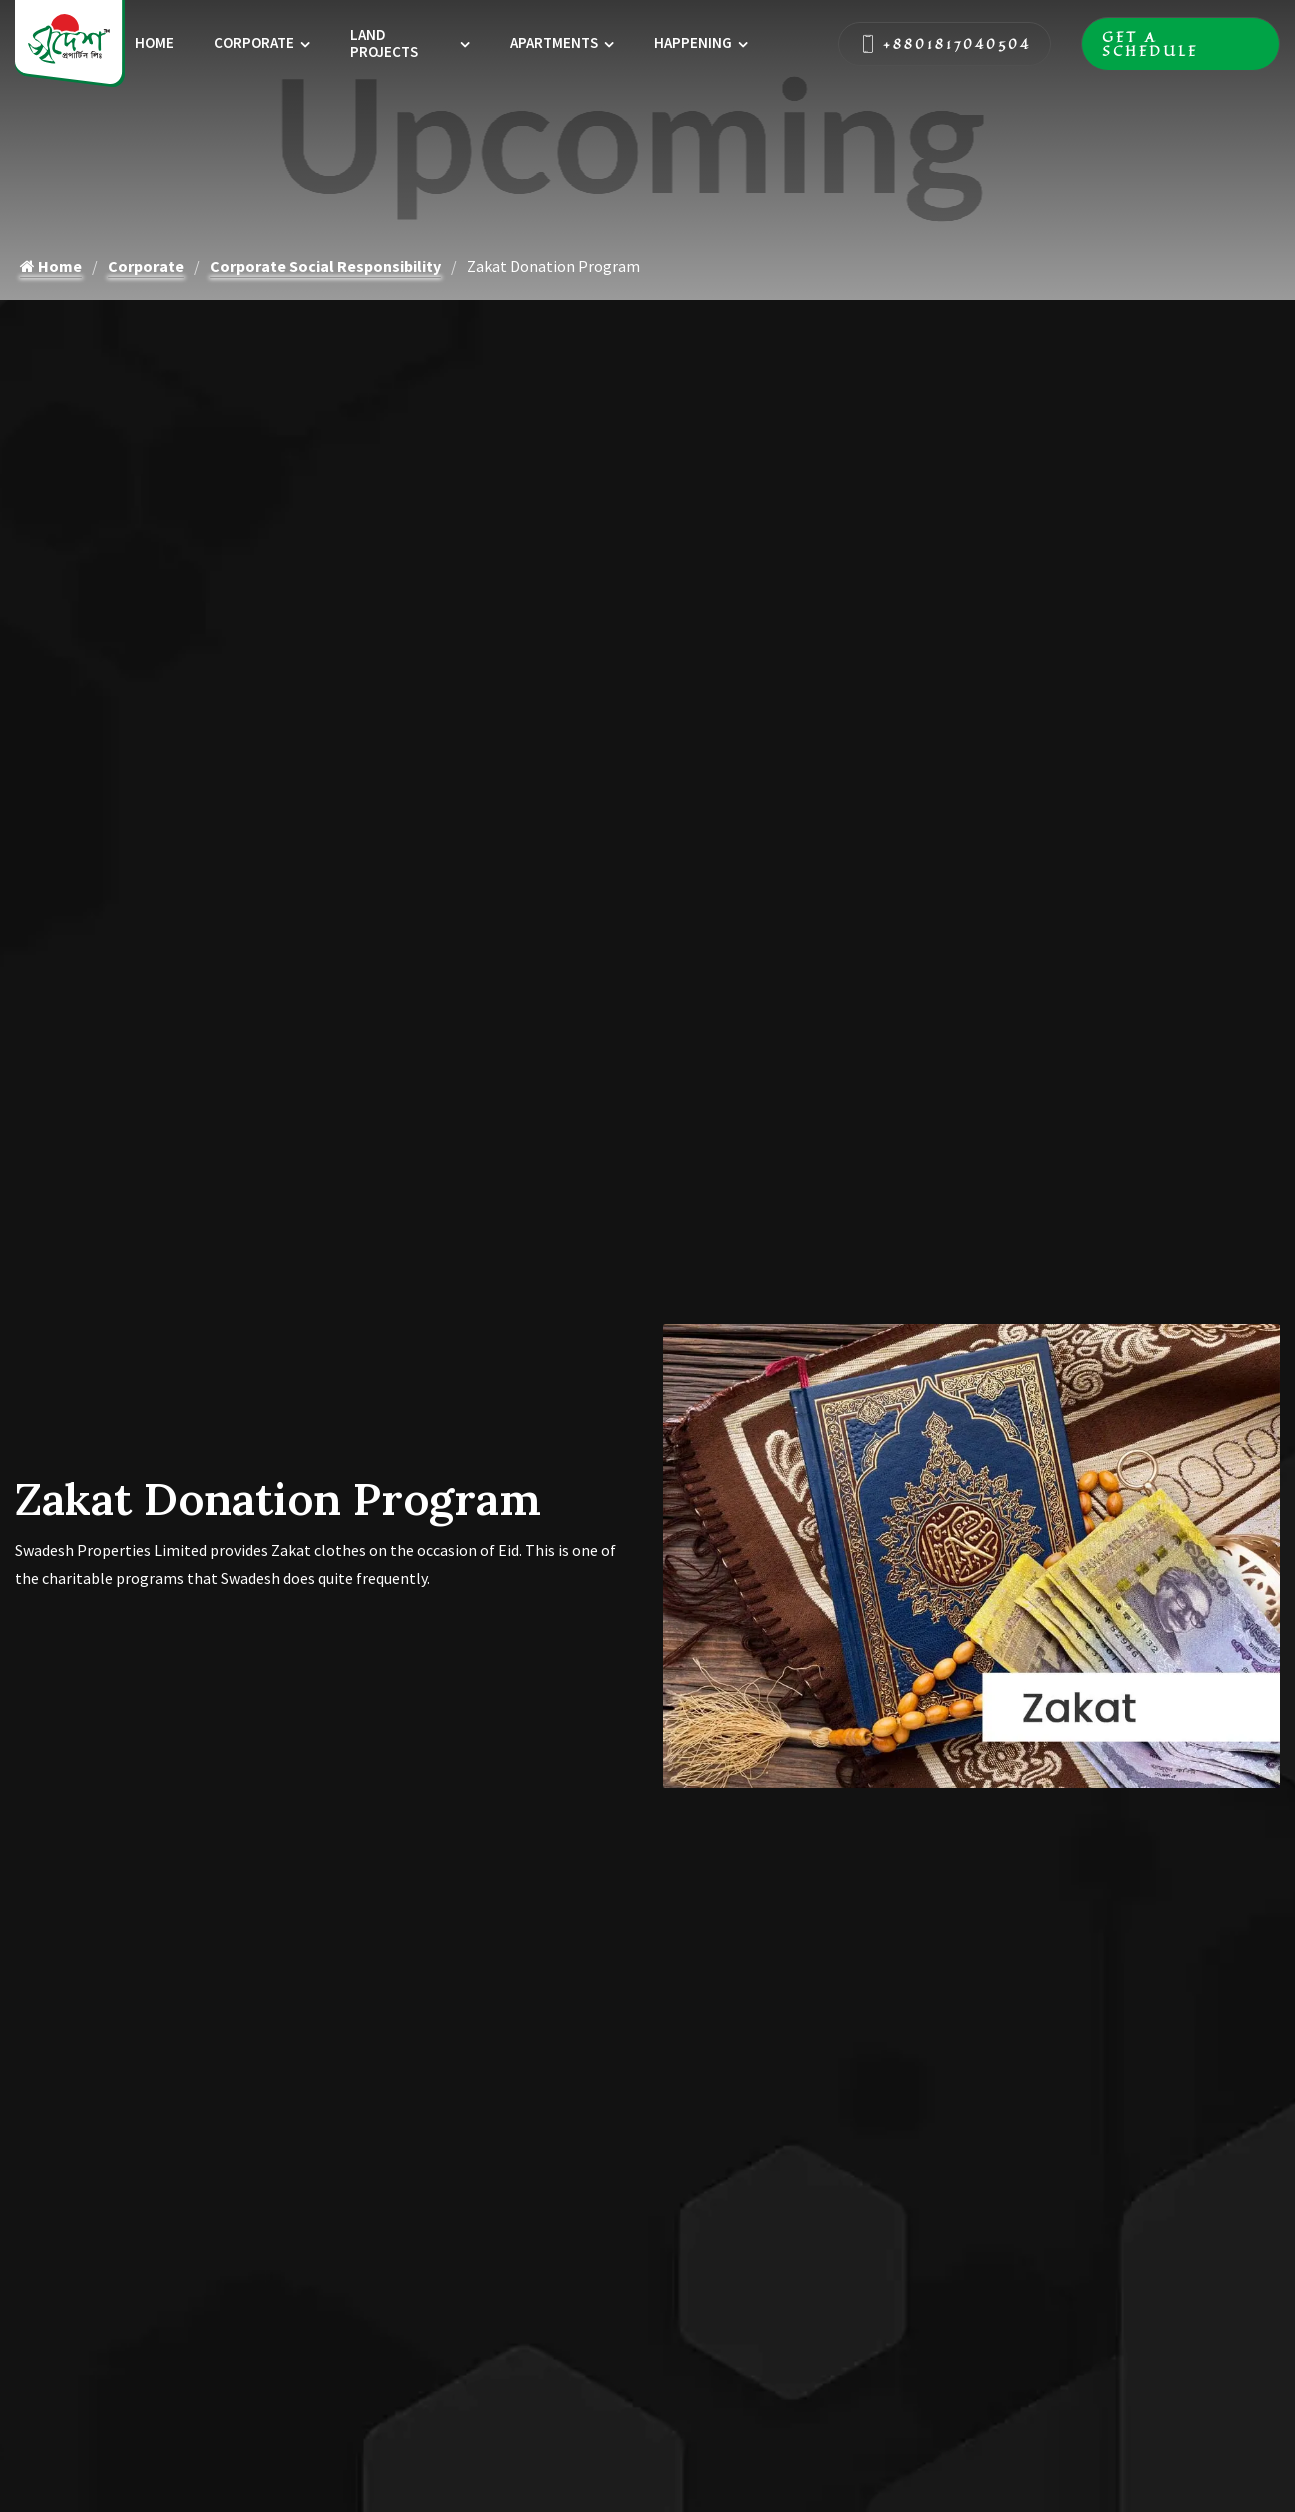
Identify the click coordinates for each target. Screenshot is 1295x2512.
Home (154, 42)
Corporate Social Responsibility (325, 266)
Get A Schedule (1180, 44)
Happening (693, 42)
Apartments (554, 42)
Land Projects (384, 43)
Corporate (254, 42)
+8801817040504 (944, 44)
